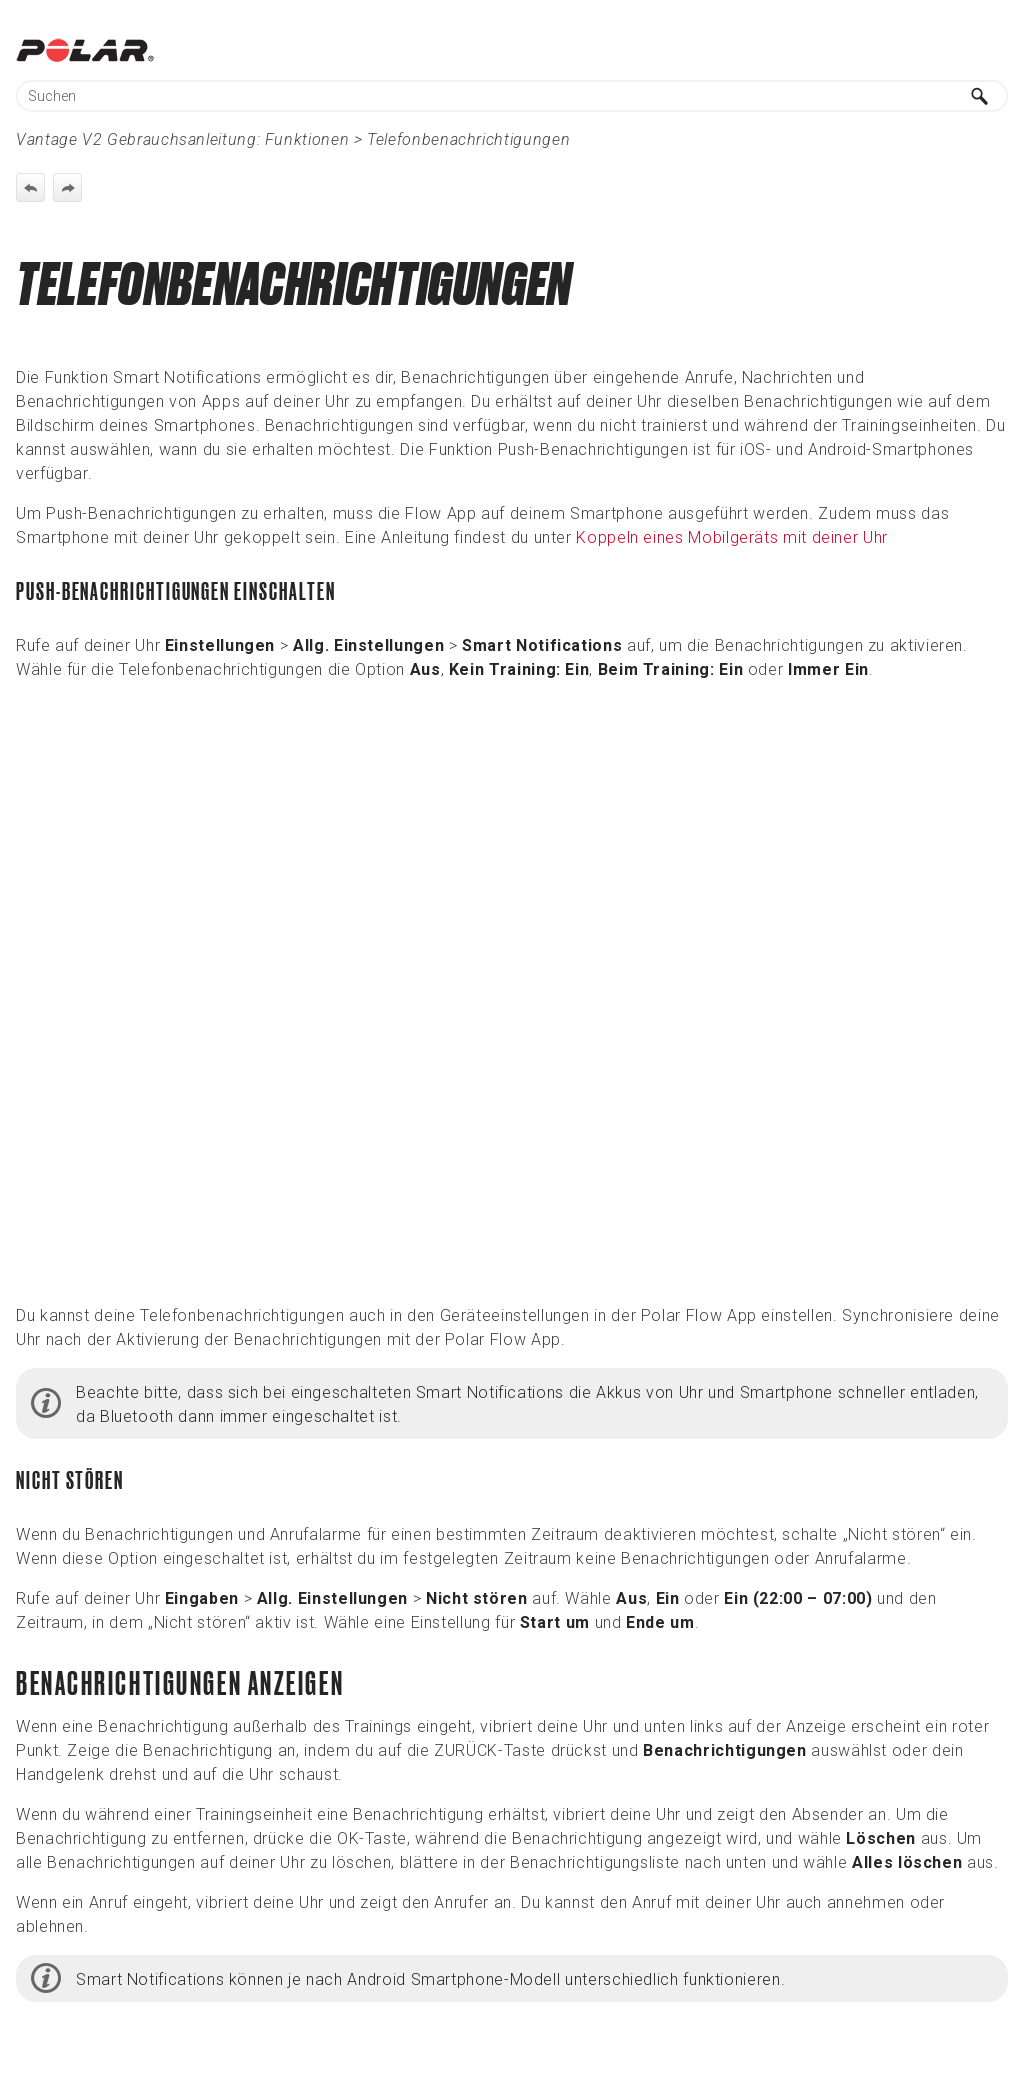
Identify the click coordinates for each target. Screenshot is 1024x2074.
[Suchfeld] (512, 96)
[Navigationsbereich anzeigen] (997, 50)
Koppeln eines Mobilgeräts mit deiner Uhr (732, 537)
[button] (980, 96)
